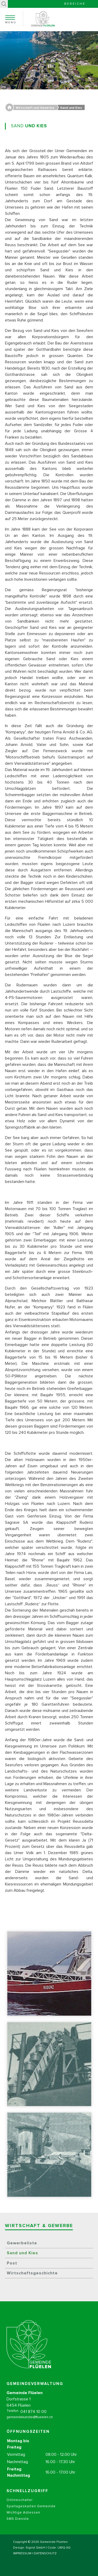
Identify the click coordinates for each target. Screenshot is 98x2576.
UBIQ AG (64, 2547)
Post (12, 2263)
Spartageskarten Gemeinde (31, 2513)
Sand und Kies (22, 2253)
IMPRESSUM (22, 2553)
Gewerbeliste (22, 2243)
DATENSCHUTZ (45, 2553)
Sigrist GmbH (35, 2547)
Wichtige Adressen (23, 2519)
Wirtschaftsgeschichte (32, 2273)
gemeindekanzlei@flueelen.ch (30, 2424)
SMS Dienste (18, 2526)
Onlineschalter (20, 2507)
